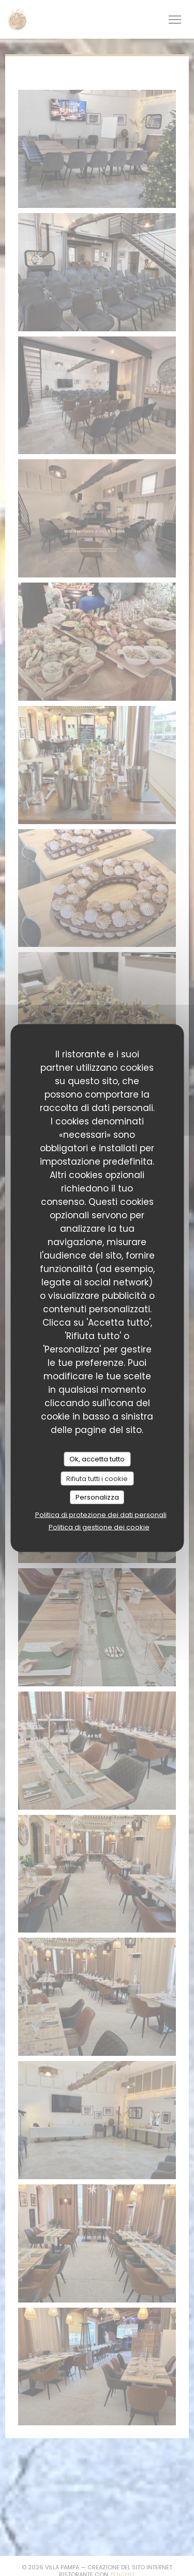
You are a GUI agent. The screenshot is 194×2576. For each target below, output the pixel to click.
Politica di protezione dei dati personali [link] (101, 1514)
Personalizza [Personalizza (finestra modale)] (97, 1497)
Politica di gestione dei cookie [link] (99, 1527)
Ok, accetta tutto (97, 1459)
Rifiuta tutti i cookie (97, 1478)
